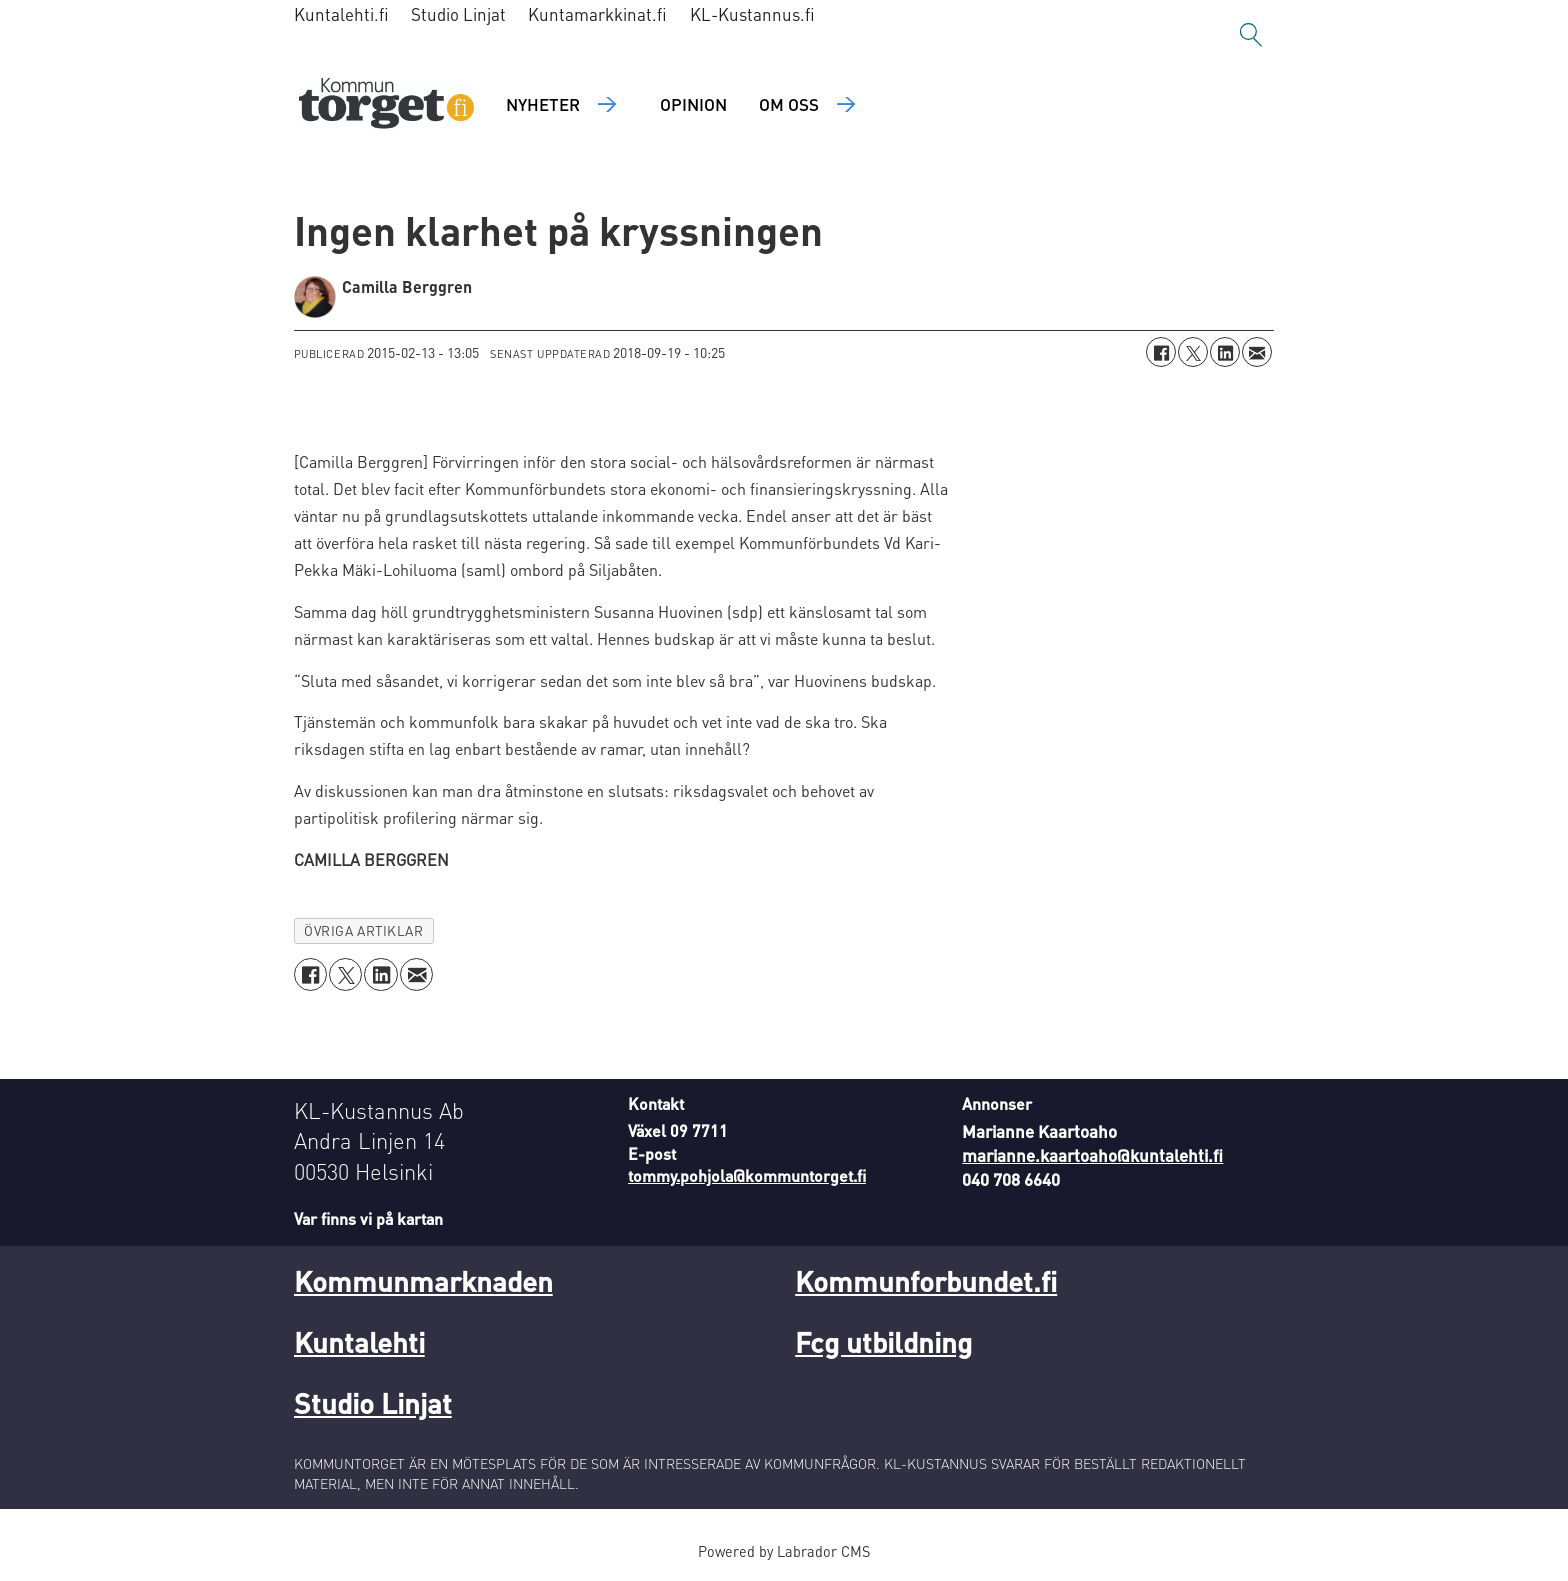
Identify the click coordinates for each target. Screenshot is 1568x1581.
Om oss (789, 104)
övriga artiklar (363, 930)
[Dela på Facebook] (1161, 352)
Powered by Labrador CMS (784, 1551)
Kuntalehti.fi (341, 14)
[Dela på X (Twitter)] (1193, 352)
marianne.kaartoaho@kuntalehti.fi (1092, 1155)
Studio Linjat (458, 14)
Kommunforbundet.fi (926, 1281)
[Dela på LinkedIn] (1225, 352)
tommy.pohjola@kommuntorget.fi (747, 1175)
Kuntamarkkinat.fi (597, 14)
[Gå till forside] (386, 105)
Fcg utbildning (883, 1342)
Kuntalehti (359, 1342)
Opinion (693, 104)
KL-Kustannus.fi (752, 14)
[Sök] (1251, 35)
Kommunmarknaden (423, 1281)
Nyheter (543, 104)
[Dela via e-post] (1257, 352)
